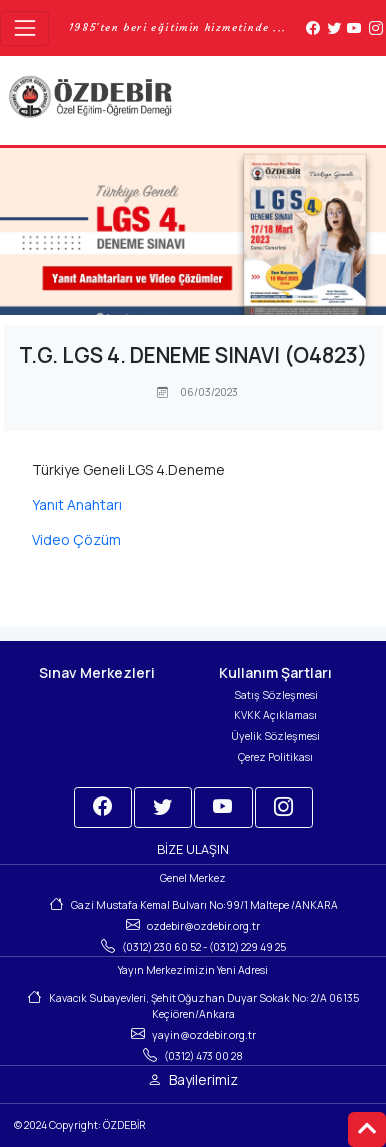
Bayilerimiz (203, 1079)
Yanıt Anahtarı (77, 504)
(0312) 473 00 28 (203, 1056)
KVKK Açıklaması (275, 715)
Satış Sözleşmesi (276, 695)
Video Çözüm (76, 539)
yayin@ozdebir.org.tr (204, 1035)
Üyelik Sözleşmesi (275, 736)
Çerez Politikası (275, 757)
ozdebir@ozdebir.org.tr (203, 926)
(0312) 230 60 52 (161, 947)
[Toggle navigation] (24, 28)
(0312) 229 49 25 (247, 947)
